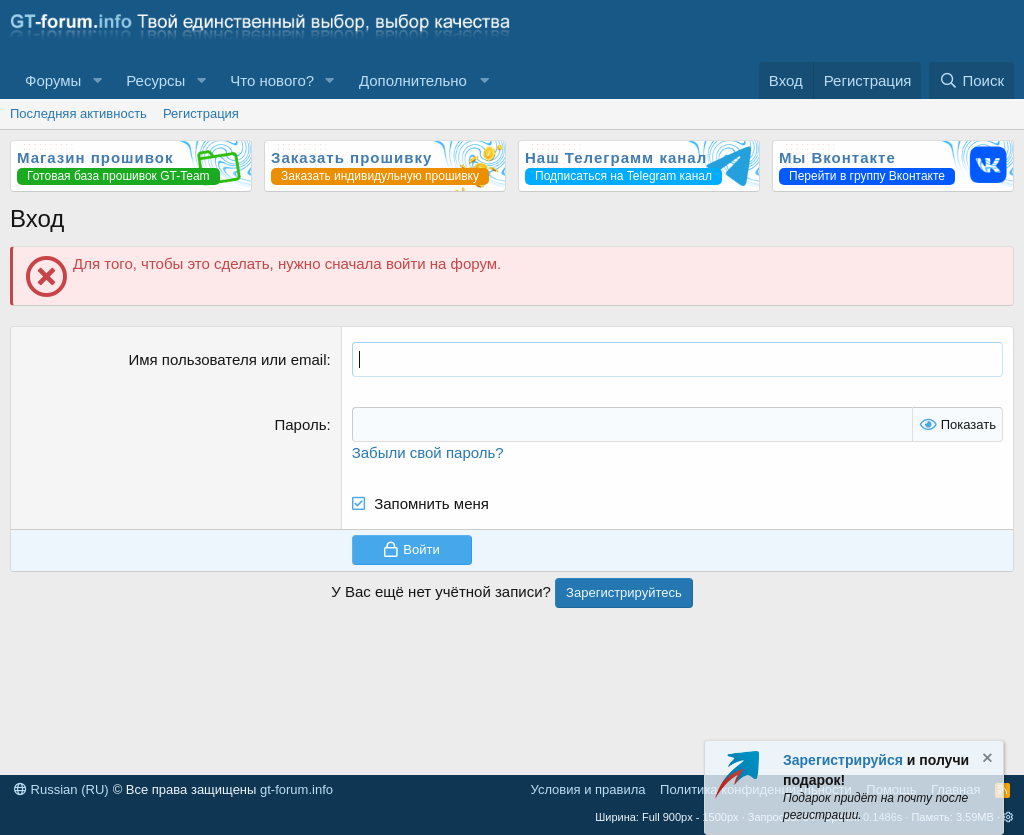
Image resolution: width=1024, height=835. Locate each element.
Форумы (53, 80)
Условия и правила (588, 789)
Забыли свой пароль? (428, 452)
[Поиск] (971, 80)
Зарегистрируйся (843, 760)
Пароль (300, 424)
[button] (97, 80)
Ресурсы (155, 80)
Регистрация (201, 113)
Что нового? (272, 80)
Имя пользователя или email (227, 359)
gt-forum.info (296, 789)
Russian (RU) (61, 789)
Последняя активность (78, 113)
